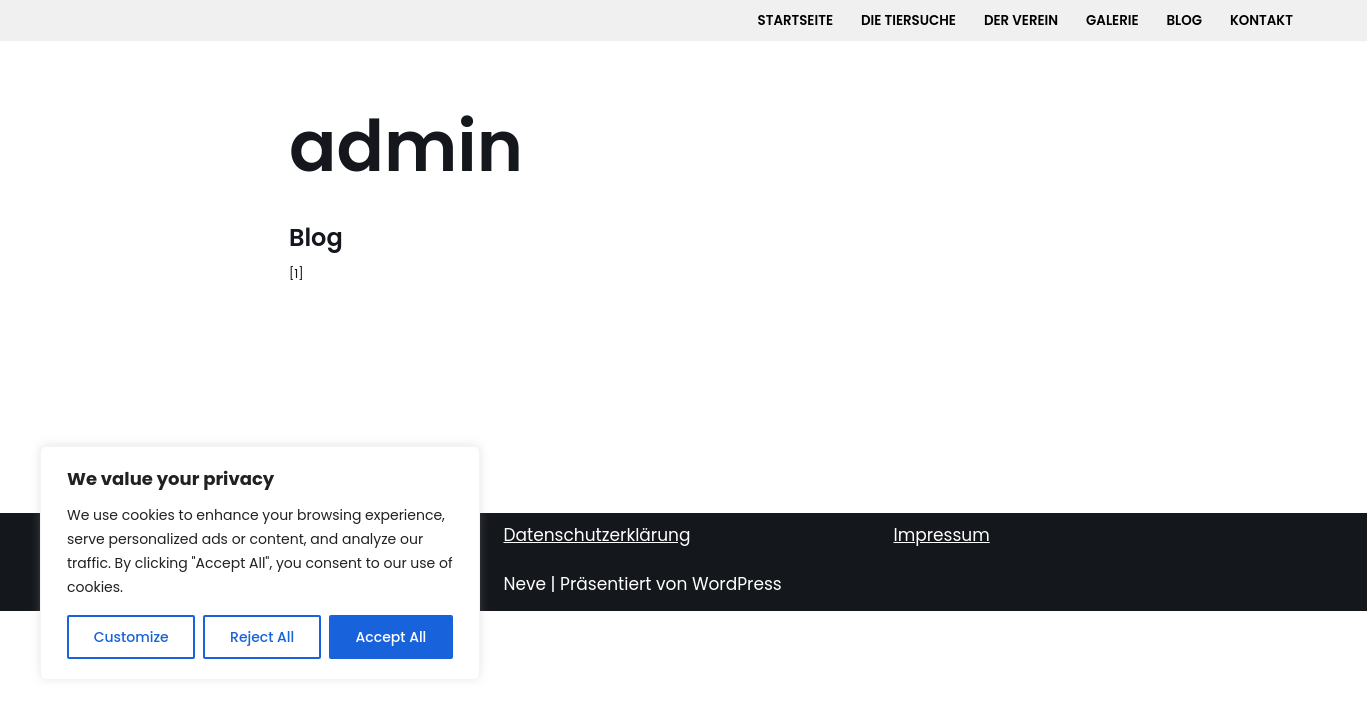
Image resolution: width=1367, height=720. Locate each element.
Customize (131, 637)
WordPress (737, 693)
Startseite (792, 20)
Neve (525, 693)
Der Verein (1021, 20)
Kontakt (1264, 20)
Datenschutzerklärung (597, 644)
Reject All (262, 637)
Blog (1186, 20)
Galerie (1113, 20)
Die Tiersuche (907, 20)
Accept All (391, 637)
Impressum (942, 644)
